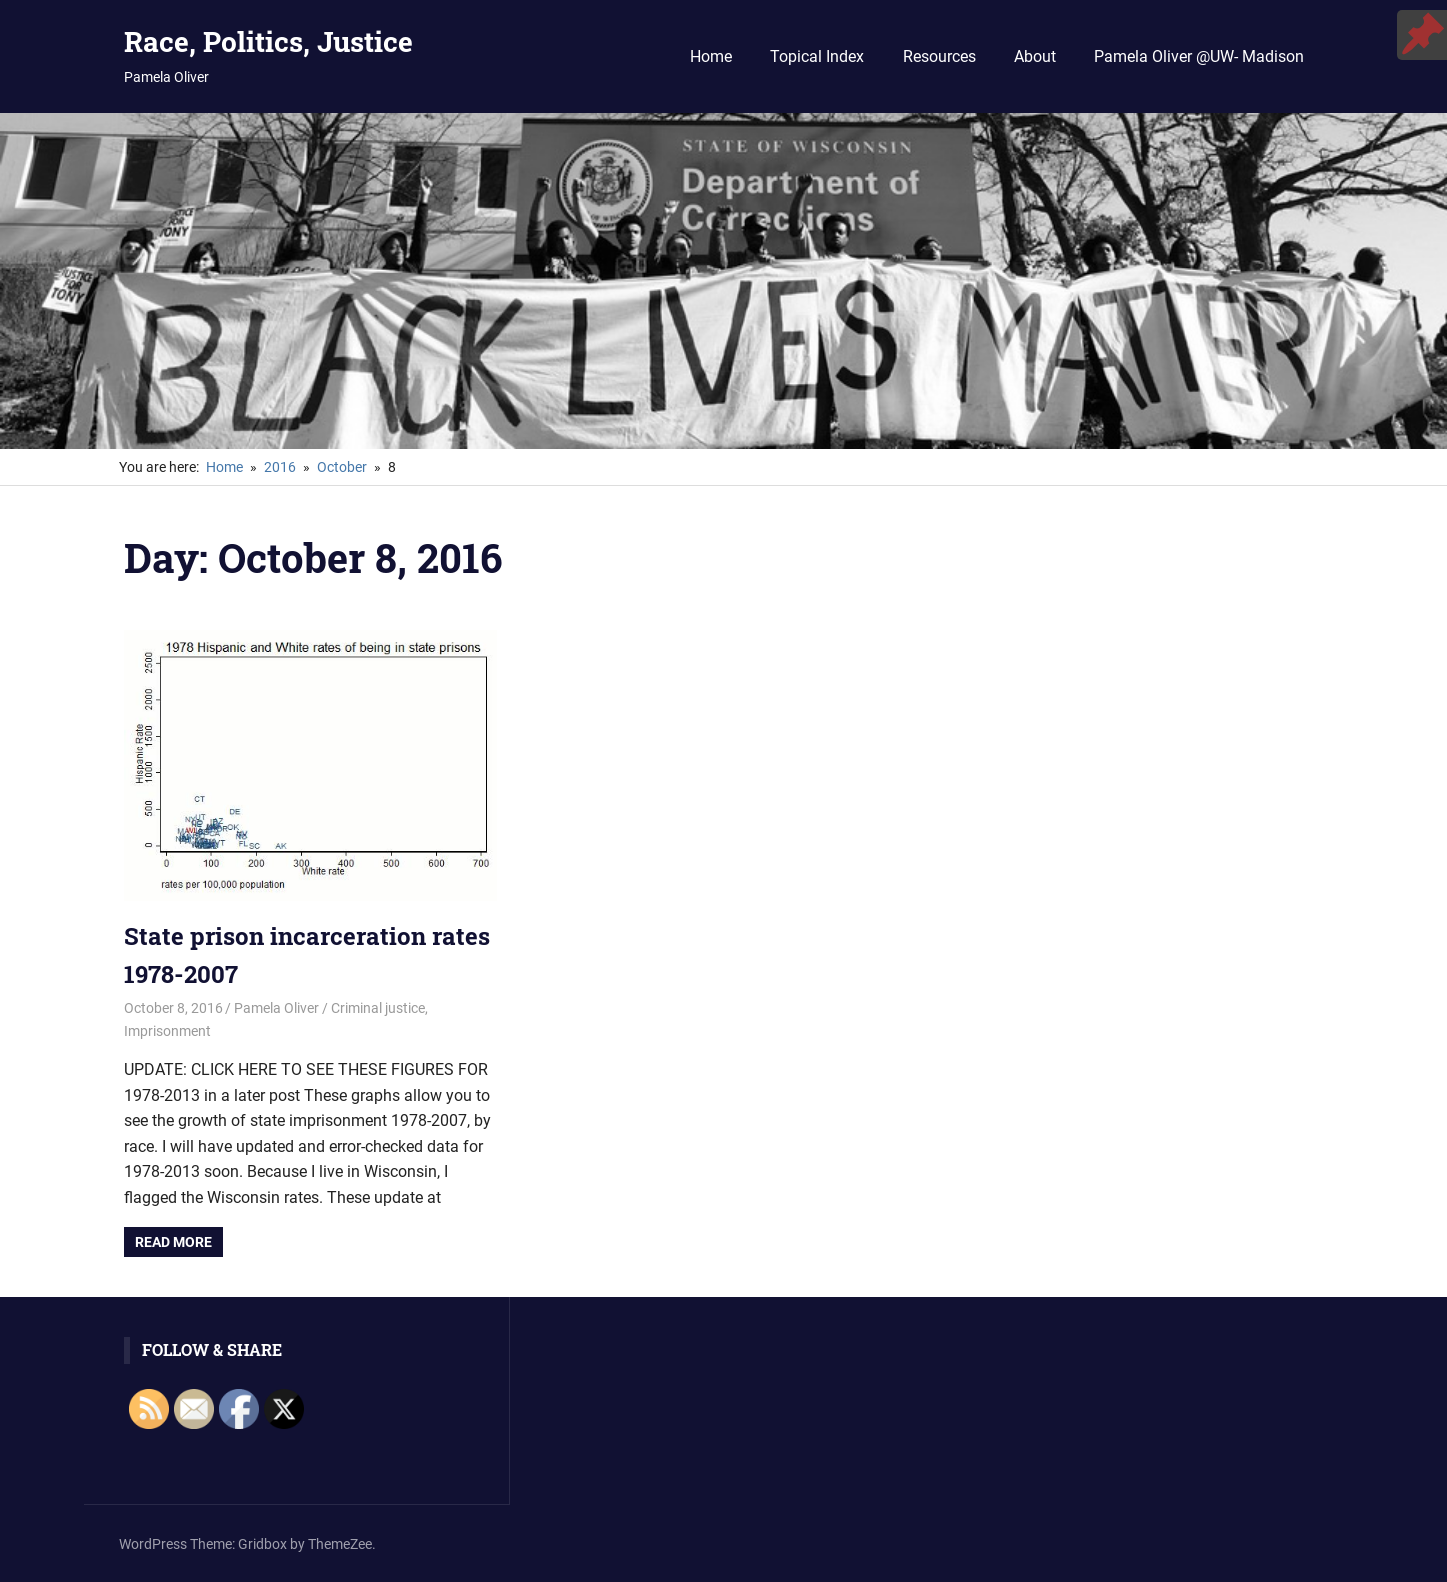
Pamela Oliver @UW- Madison (1199, 56)
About (1035, 56)
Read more (173, 1242)
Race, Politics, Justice (268, 41)
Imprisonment (167, 1031)
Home (711, 56)
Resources (939, 56)
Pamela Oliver (276, 1008)
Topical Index (817, 56)
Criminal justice (378, 1008)
